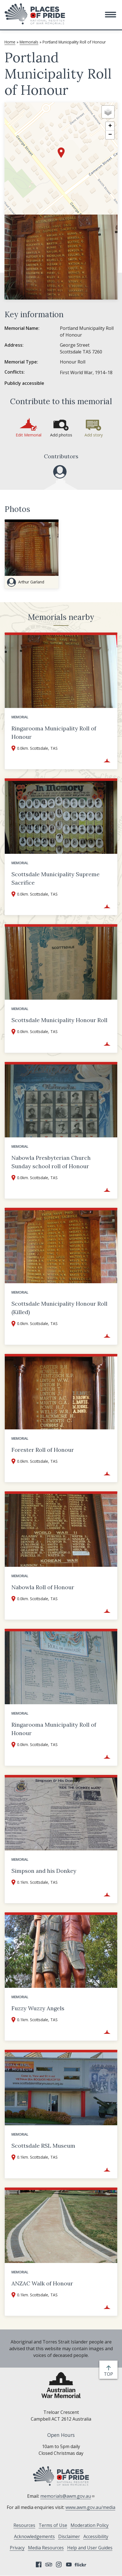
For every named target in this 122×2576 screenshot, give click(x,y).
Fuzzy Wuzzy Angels (37, 2008)
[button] (111, 15)
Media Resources (46, 2548)
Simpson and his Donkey (43, 1870)
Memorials (29, 42)
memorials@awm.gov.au (67, 2496)
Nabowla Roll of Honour (42, 1587)
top (109, 2374)
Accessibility (95, 2536)
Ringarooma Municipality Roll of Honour (53, 732)
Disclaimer (69, 2536)
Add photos (61, 435)
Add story (94, 435)
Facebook (38, 2564)
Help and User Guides (89, 2548)
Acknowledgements (34, 2536)
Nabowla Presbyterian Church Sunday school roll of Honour (51, 1162)
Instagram (58, 2564)
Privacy (17, 2548)
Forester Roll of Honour (42, 1449)
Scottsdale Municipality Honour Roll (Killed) (59, 1307)
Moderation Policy (90, 2525)
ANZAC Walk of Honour (42, 2283)
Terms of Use (53, 2525)
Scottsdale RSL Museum (43, 2145)
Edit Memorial (28, 435)
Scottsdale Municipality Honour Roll (59, 1020)
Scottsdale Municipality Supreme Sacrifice (55, 878)
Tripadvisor (48, 2564)
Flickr (81, 2564)
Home (9, 42)
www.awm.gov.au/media (90, 2507)
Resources (24, 2525)
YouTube (68, 2564)
